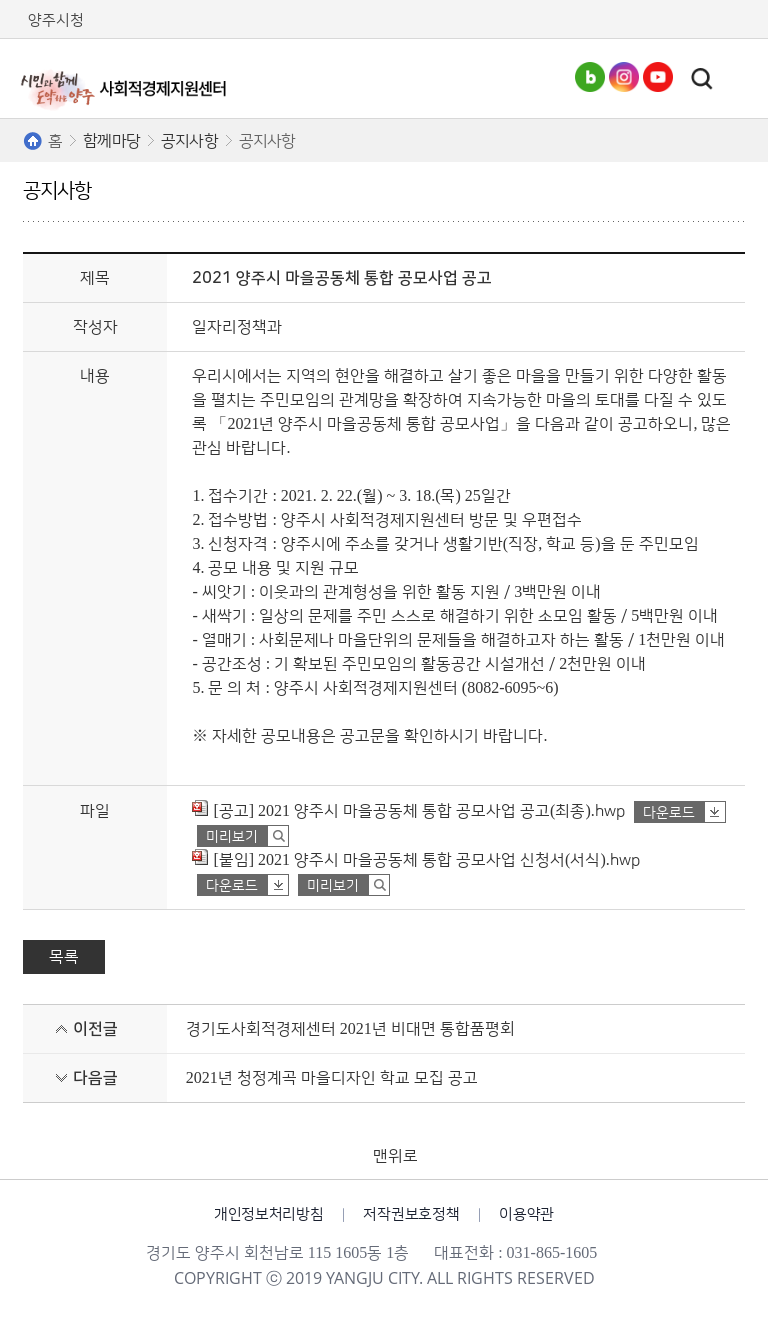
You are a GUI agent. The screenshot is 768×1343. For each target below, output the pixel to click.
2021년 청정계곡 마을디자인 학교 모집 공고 (332, 1078)
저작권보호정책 (411, 1214)
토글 (702, 79)
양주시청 (56, 20)
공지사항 (189, 141)
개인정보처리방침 (269, 1214)
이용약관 (526, 1214)
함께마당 (111, 141)
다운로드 (669, 813)
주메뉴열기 (737, 78)
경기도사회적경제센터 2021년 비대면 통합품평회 (350, 1029)
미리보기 (232, 837)
